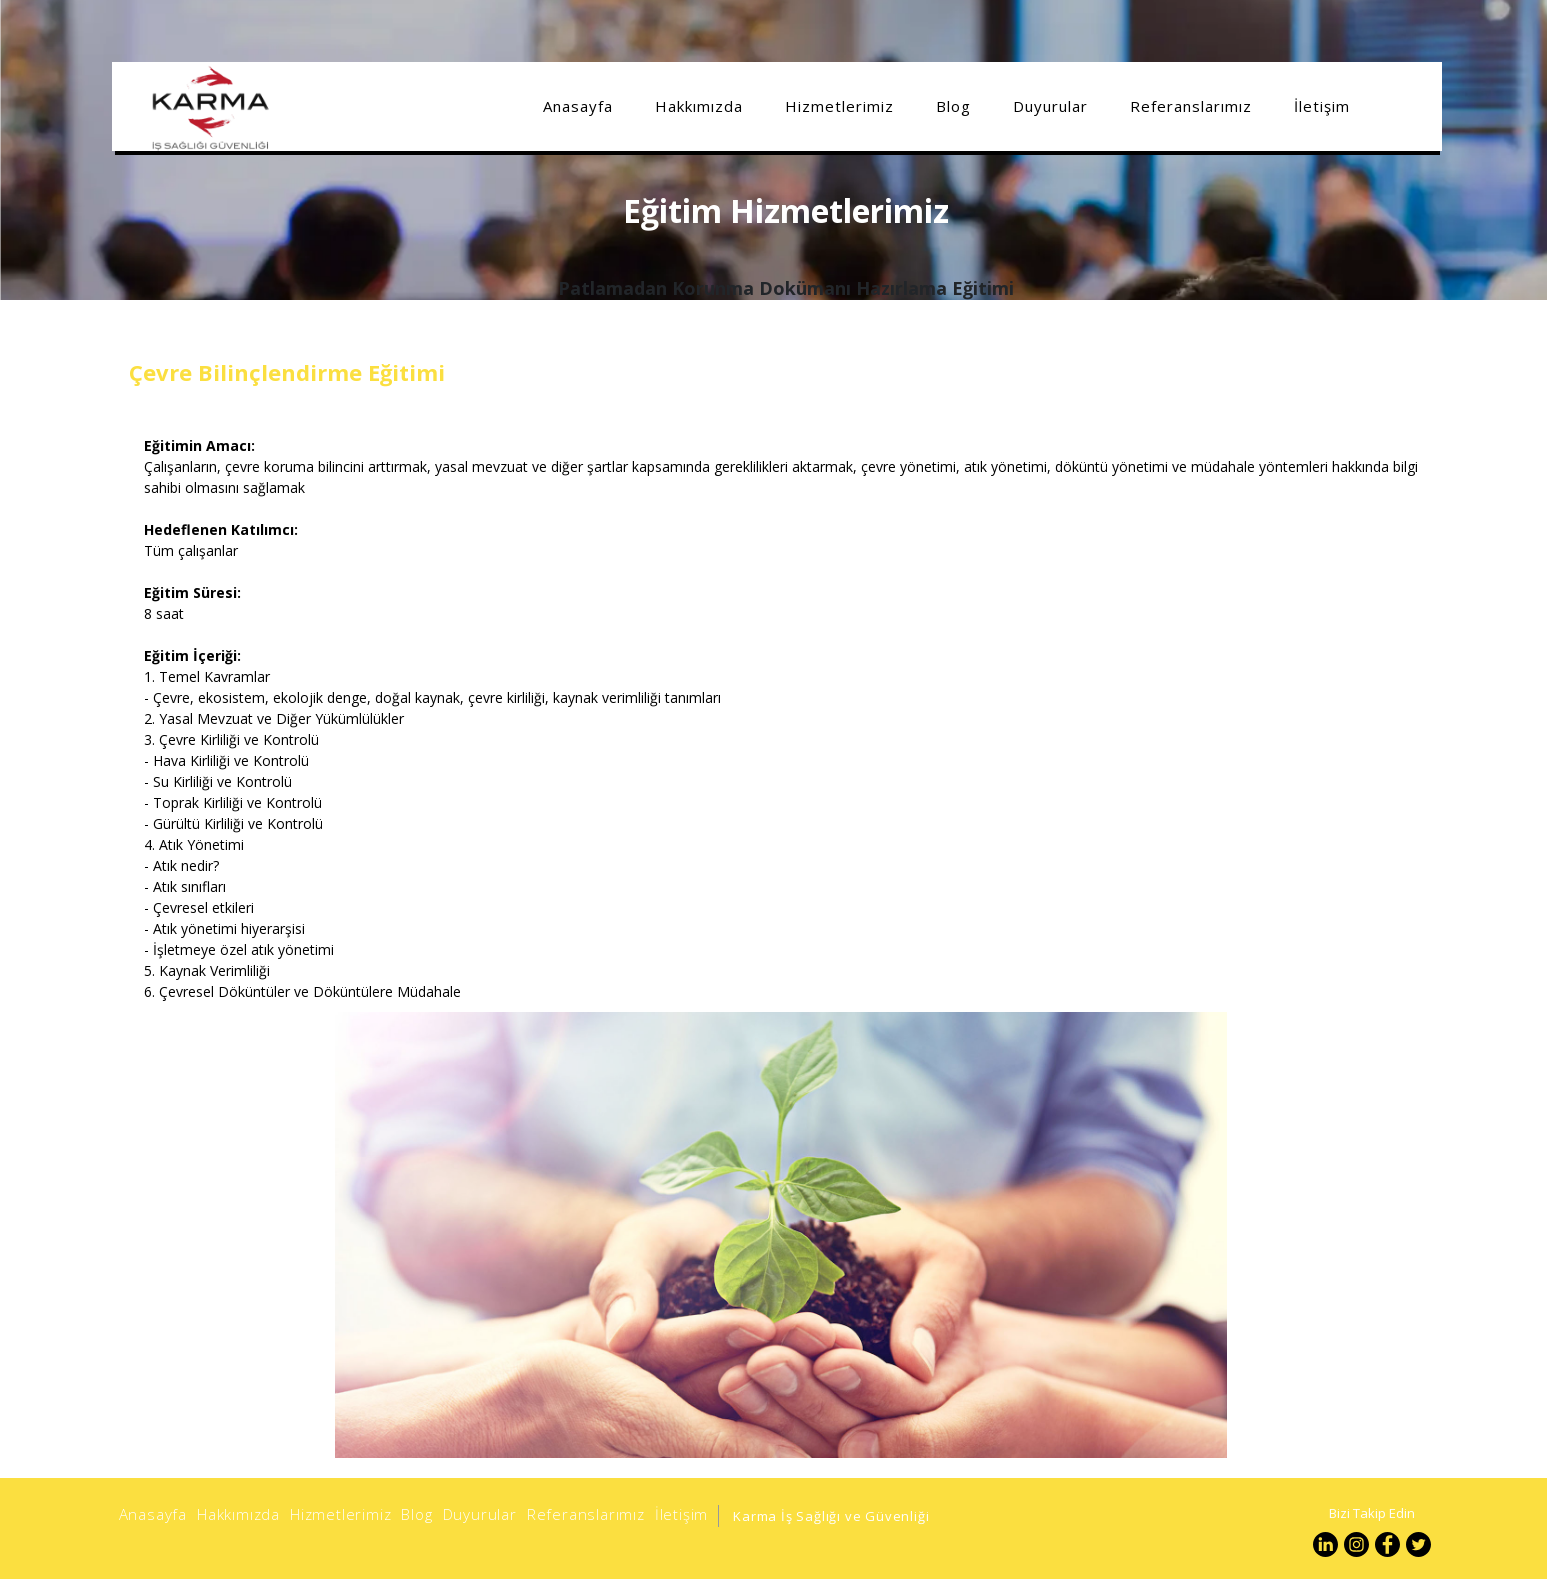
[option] (781, 1235)
